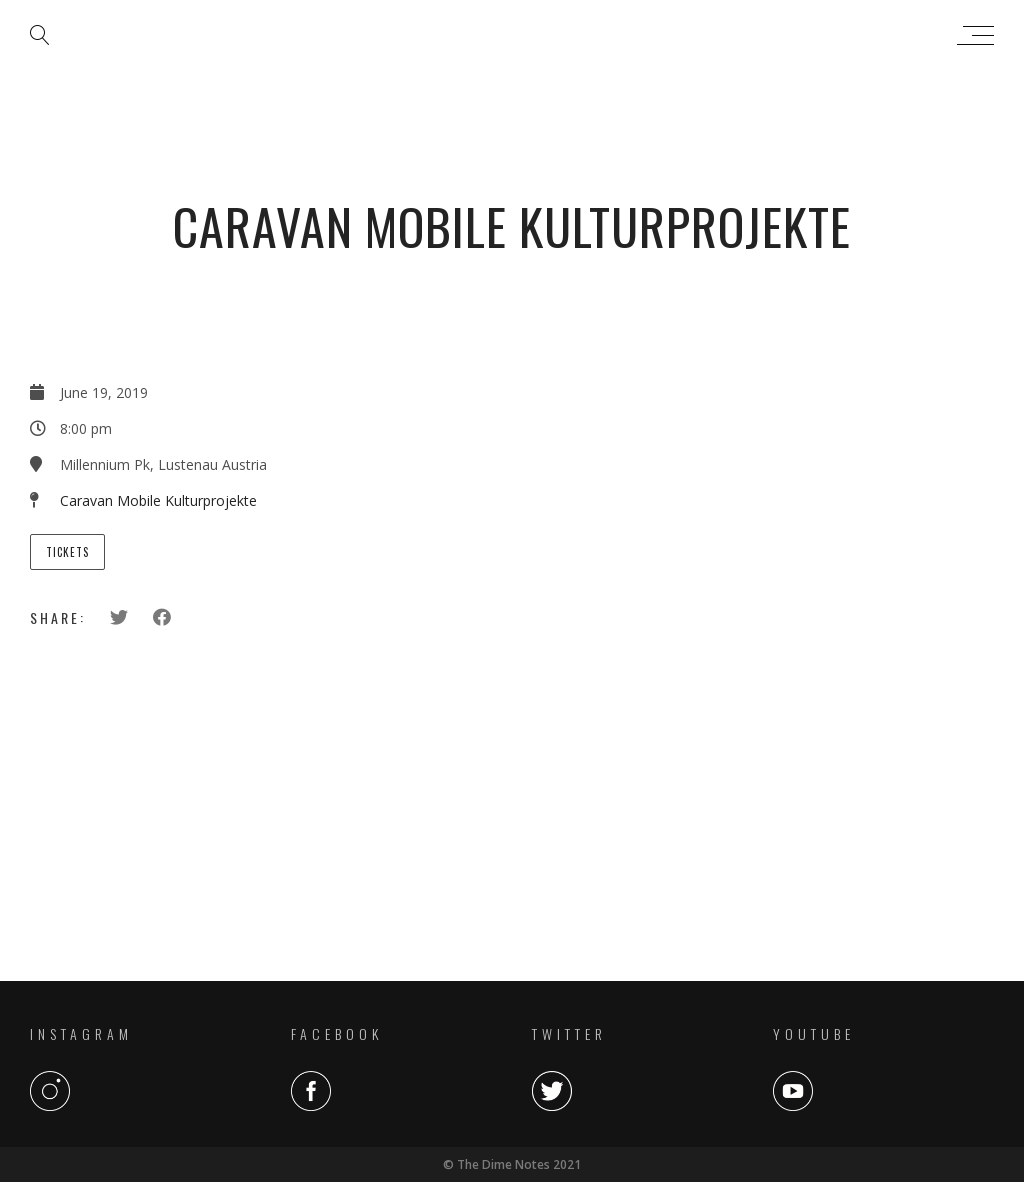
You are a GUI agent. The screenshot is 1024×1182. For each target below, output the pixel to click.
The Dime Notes (507, 35)
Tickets (67, 552)
